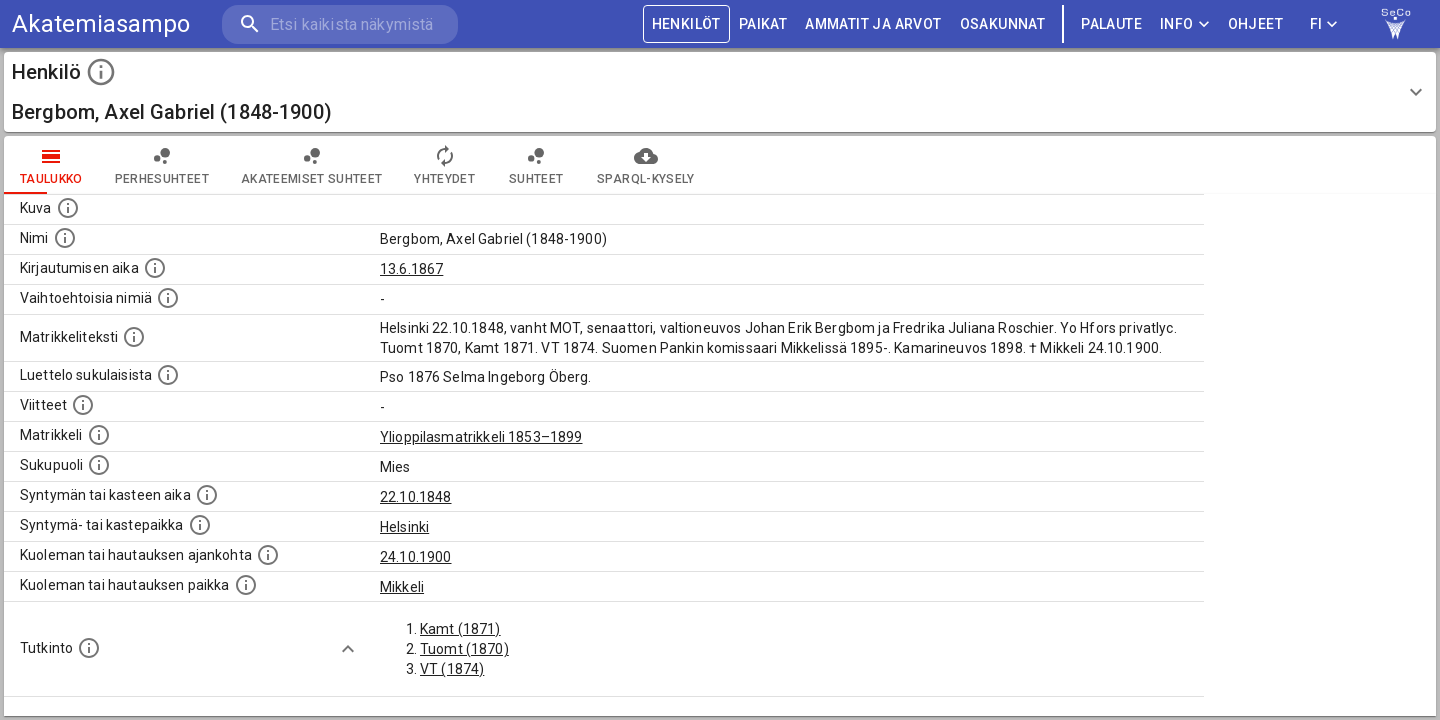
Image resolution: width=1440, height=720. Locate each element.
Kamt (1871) (460, 629)
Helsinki (404, 527)
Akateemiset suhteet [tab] (312, 165)
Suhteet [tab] (536, 165)
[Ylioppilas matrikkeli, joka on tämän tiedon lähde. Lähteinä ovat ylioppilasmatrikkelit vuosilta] (99, 435)
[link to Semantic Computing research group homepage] (1396, 24)
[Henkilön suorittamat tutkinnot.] (89, 648)
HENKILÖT (686, 24)
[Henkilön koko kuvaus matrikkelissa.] (134, 337)
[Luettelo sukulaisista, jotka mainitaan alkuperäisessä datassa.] (168, 375)
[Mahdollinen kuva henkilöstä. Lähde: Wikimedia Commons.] (68, 208)
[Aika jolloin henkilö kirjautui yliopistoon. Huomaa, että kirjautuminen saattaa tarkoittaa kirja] (155, 268)
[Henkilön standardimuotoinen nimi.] (65, 238)
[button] (720, 92)
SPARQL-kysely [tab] (645, 165)
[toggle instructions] (101, 72)
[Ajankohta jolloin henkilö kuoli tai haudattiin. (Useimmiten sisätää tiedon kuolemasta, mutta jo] (268, 555)
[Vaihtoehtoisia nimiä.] (168, 298)
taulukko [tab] (51, 165)
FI (1324, 24)
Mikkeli (402, 587)
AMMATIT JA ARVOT (873, 24)
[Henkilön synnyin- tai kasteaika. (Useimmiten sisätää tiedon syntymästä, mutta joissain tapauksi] (207, 495)
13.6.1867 (411, 269)
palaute (1111, 24)
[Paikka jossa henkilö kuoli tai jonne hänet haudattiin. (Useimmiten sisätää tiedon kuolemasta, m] (246, 585)
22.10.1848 (416, 497)
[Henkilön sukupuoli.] (99, 465)
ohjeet (1255, 24)
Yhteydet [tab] (444, 165)
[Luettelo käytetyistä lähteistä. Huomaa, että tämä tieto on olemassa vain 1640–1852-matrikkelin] (83, 405)
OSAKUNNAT (1003, 24)
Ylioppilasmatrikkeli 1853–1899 (481, 437)
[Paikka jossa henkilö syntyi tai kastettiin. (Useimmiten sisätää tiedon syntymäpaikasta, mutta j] (200, 525)
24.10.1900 (416, 557)
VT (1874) (452, 669)
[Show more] (348, 649)
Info (1185, 24)
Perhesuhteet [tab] (162, 165)
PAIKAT (763, 24)
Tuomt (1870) (464, 649)
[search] (340, 24)
